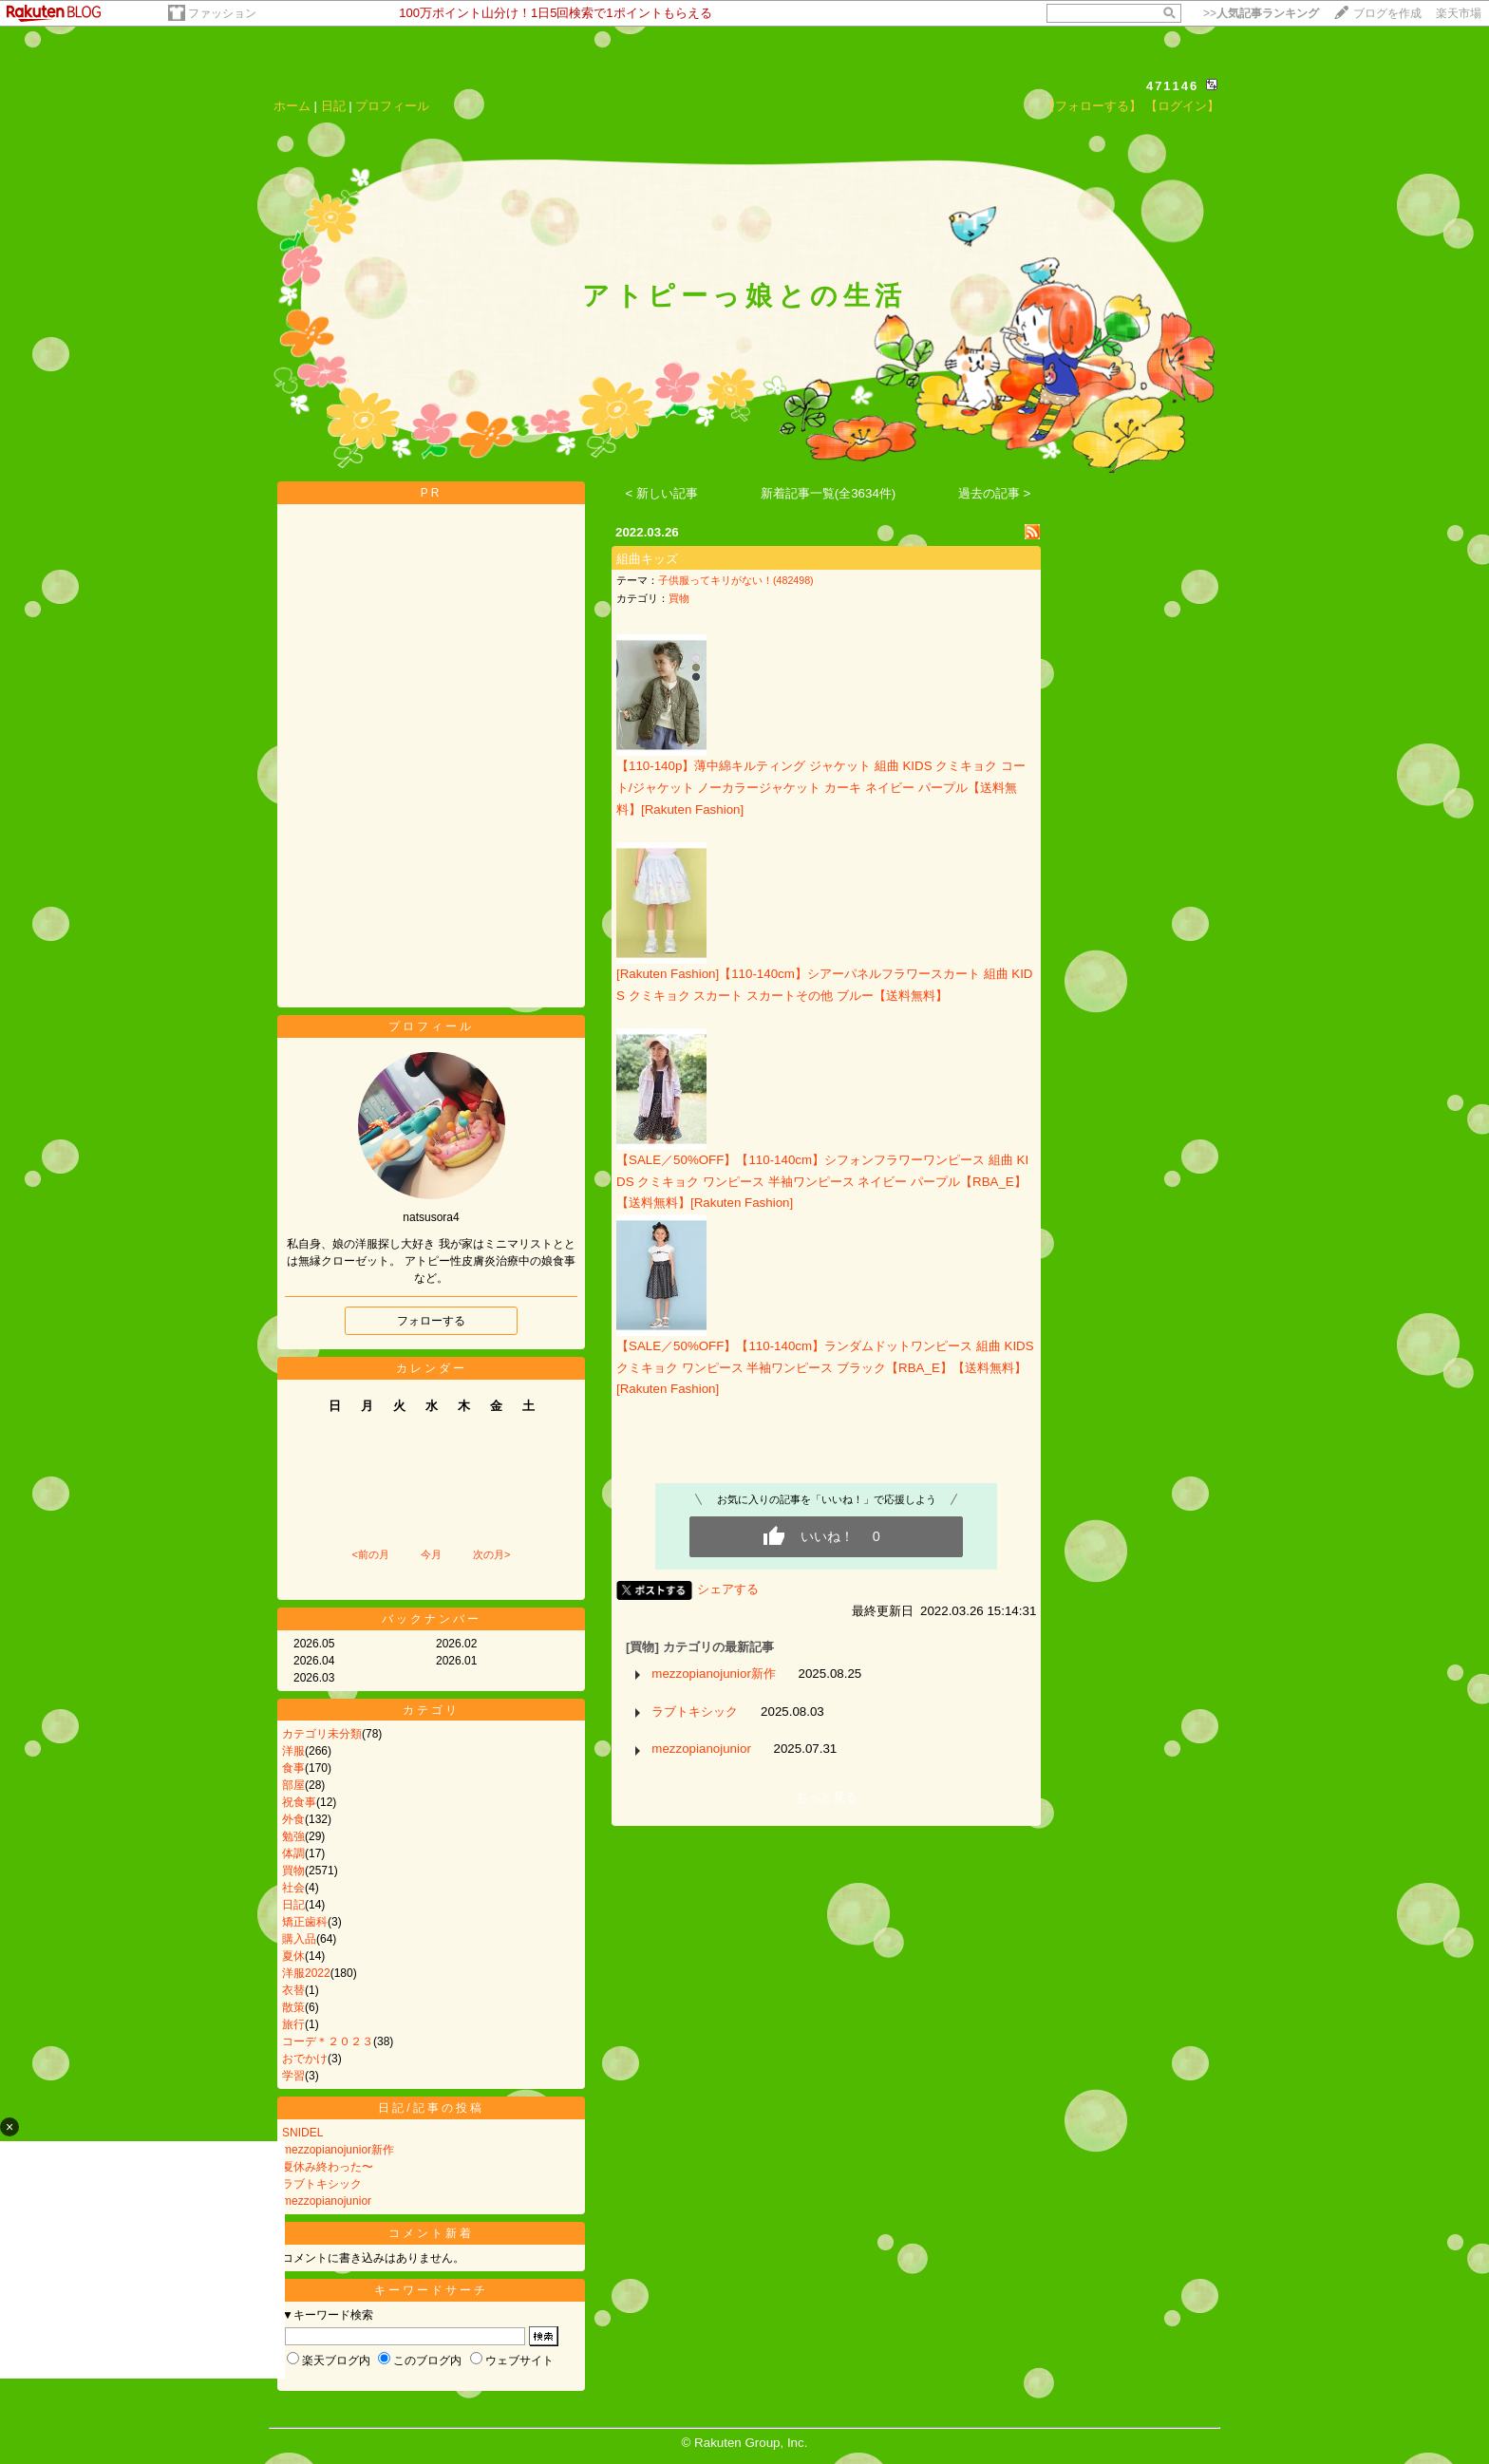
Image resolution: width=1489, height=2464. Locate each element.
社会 (293, 1887)
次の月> (491, 1554)
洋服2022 (306, 1973)
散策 (293, 2007)
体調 (293, 1853)
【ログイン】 (1182, 106)
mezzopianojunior (326, 2201)
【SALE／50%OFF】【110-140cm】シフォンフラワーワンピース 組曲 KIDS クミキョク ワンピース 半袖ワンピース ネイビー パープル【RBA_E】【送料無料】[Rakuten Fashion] (822, 1181)
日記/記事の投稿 (430, 2108)
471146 (1172, 86)
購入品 (299, 1939)
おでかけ (305, 2058)
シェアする (728, 1589)
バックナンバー (431, 1619)
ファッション (222, 13)
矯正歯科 (305, 1921)
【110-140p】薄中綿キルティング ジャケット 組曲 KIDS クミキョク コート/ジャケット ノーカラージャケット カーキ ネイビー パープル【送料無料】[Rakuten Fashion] (821, 787)
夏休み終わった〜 (327, 2166)
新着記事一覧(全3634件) (828, 493)
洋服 (293, 1751)
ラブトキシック (322, 2184)
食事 (293, 1768)
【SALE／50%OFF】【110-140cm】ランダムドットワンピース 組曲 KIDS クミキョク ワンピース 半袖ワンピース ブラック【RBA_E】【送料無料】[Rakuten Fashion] (825, 1367)
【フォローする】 (1092, 106)
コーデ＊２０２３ (327, 2041)
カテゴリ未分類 (322, 1733)
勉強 (293, 1836)
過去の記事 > (994, 493)
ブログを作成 (1387, 13)
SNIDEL (302, 2132)
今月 (431, 1554)
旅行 (293, 2024)
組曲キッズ (647, 559)
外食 (293, 1819)
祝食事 (299, 1802)
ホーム (292, 106)
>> (1261, 13)
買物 (293, 1870)
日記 (333, 106)
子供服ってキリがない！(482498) (736, 580)
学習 (293, 2075)
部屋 (293, 1785)
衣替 (293, 1990)
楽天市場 (1458, 13)
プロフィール (392, 106)
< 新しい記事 (662, 493)
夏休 (293, 1956)
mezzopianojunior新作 (338, 2149)
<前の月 (369, 1554)
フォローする (431, 1320)
